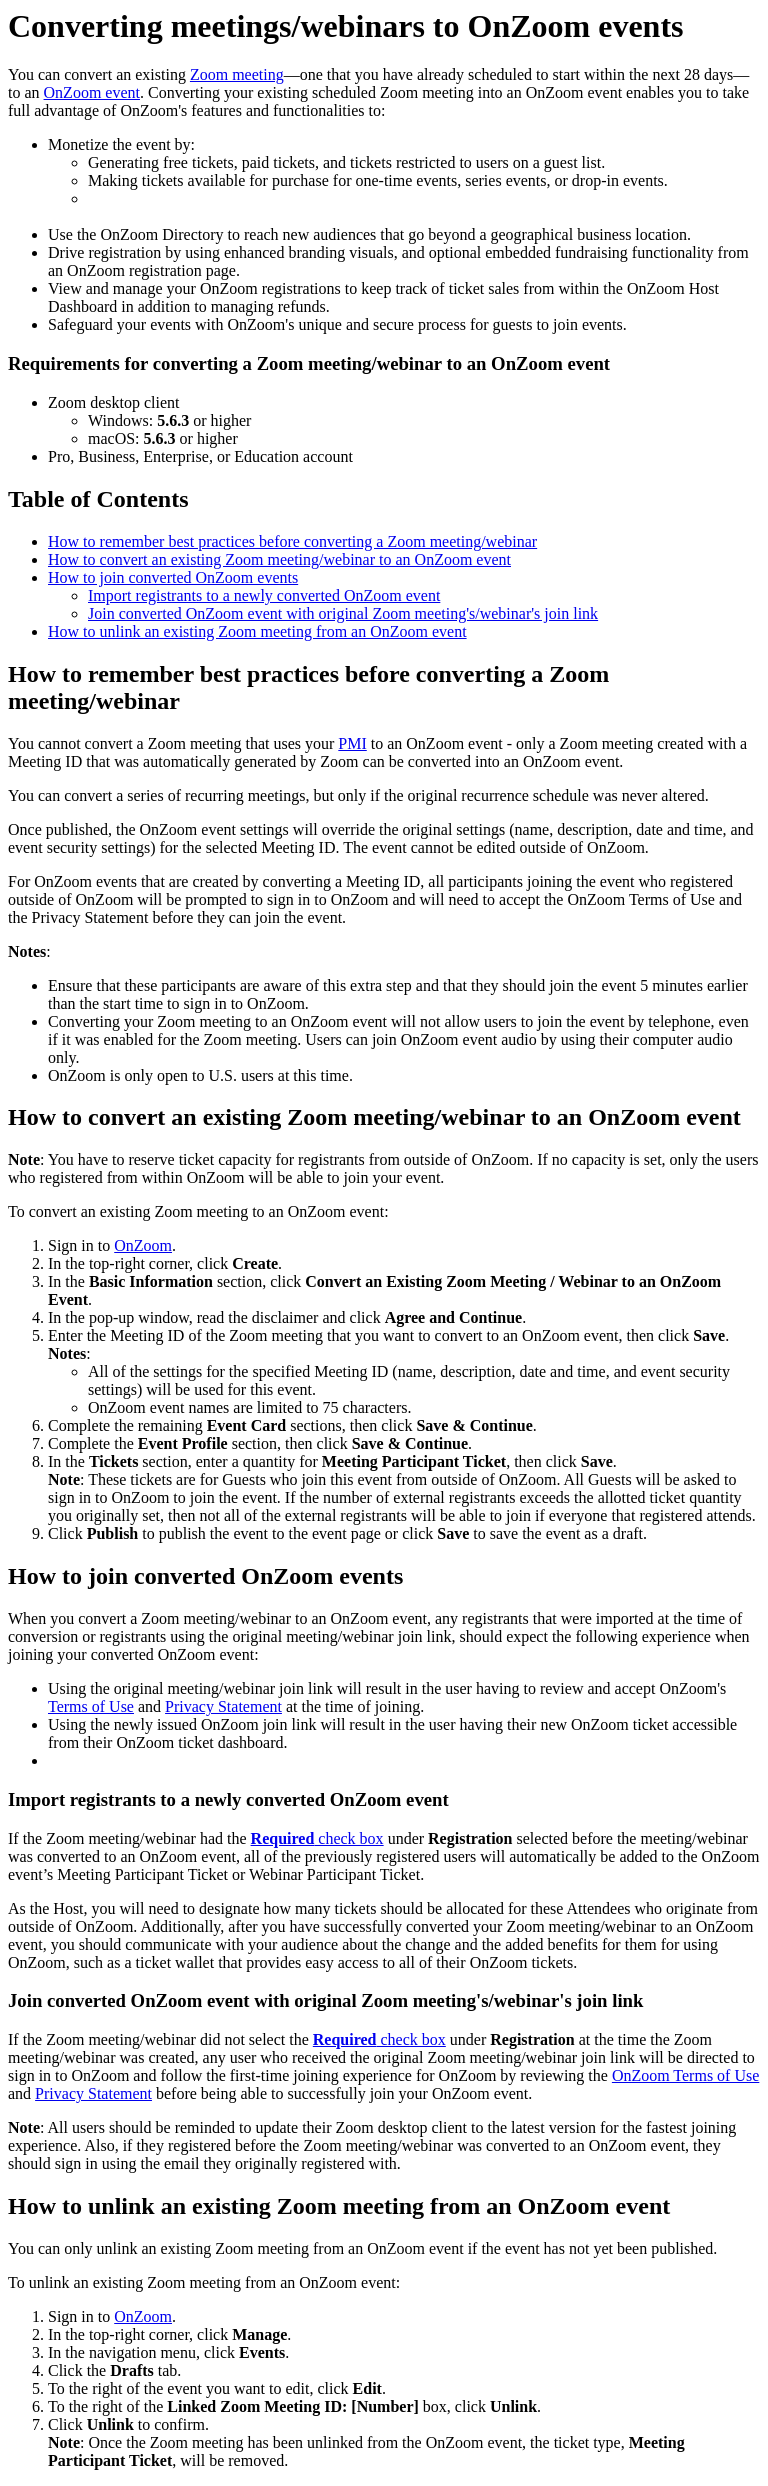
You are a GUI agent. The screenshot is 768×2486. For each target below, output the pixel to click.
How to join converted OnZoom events (173, 577)
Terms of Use (91, 1706)
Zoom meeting (237, 74)
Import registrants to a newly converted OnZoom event (264, 595)
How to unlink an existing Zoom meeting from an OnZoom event (257, 631)
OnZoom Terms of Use (685, 2075)
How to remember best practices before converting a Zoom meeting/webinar (292, 541)
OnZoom (143, 1245)
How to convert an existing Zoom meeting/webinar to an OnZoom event (279, 559)
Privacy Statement (223, 1706)
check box (317, 1838)
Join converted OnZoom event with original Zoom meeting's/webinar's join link (343, 613)
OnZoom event (92, 92)
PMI (352, 743)
